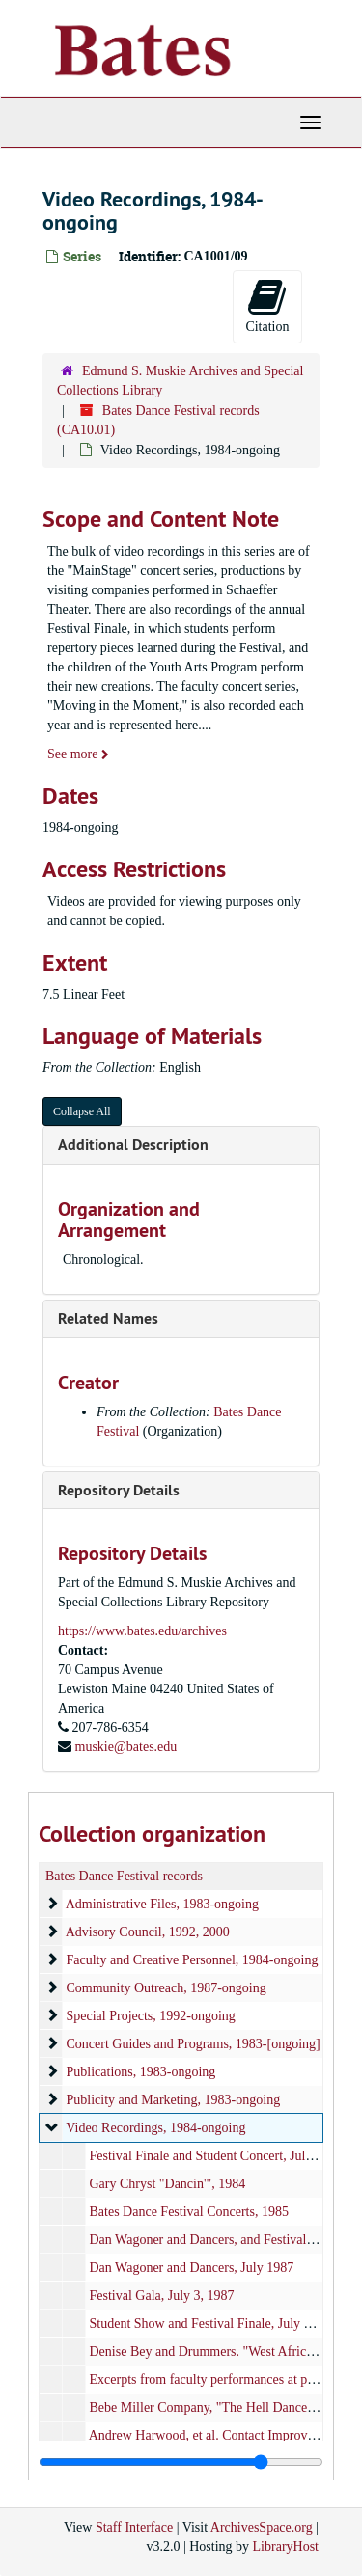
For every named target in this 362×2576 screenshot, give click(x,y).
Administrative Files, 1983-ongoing (162, 1904)
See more (78, 754)
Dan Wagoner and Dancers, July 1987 (192, 2268)
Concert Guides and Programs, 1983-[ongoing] (193, 2044)
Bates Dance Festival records (124, 1876)
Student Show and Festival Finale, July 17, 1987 (220, 2323)
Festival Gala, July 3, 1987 (162, 2295)
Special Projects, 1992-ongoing (151, 2016)
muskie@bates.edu (126, 1747)
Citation (267, 305)
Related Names (108, 1318)
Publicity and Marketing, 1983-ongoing (174, 2100)
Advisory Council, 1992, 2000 (148, 1932)
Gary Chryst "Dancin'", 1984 (168, 2184)
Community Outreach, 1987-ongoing (166, 1988)
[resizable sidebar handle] (181, 2462)
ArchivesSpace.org (261, 2527)
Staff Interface (134, 2527)
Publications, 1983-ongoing (141, 2072)
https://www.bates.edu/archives (142, 1631)
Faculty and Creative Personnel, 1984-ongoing (193, 1960)
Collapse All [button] (82, 1111)
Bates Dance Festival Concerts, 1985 (189, 2212)
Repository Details (119, 1490)
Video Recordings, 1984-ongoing (155, 2128)
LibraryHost (286, 2546)
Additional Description (133, 1145)
